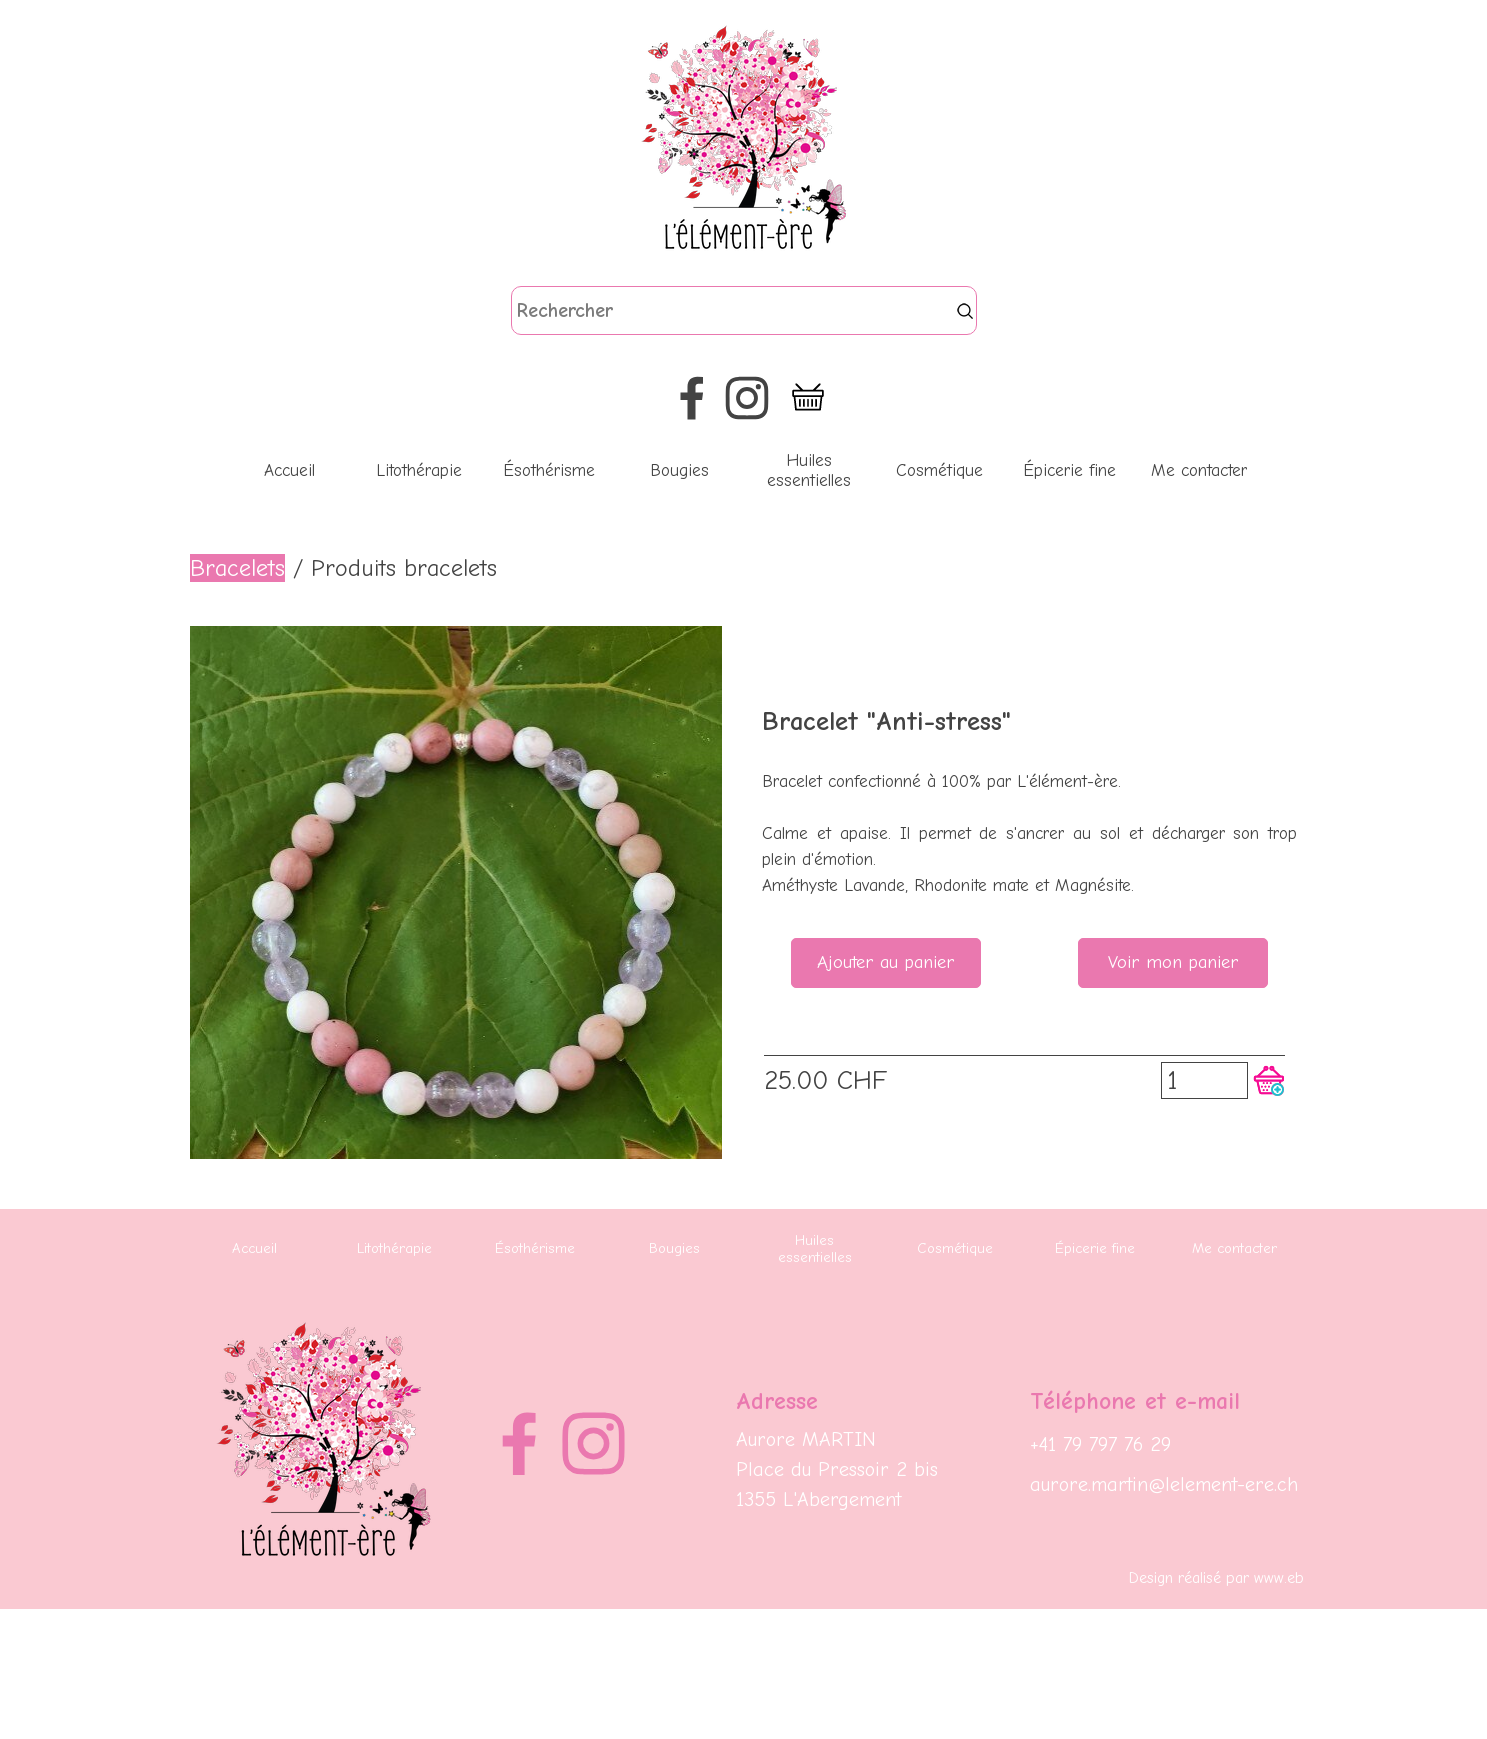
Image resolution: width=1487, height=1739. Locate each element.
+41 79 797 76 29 (1100, 1444)
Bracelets (237, 568)
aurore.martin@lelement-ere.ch (1164, 1484)
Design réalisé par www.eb (1216, 1578)
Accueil (289, 470)
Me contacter (1199, 470)
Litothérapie (419, 470)
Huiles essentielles (809, 470)
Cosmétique (939, 470)
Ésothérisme (549, 470)
